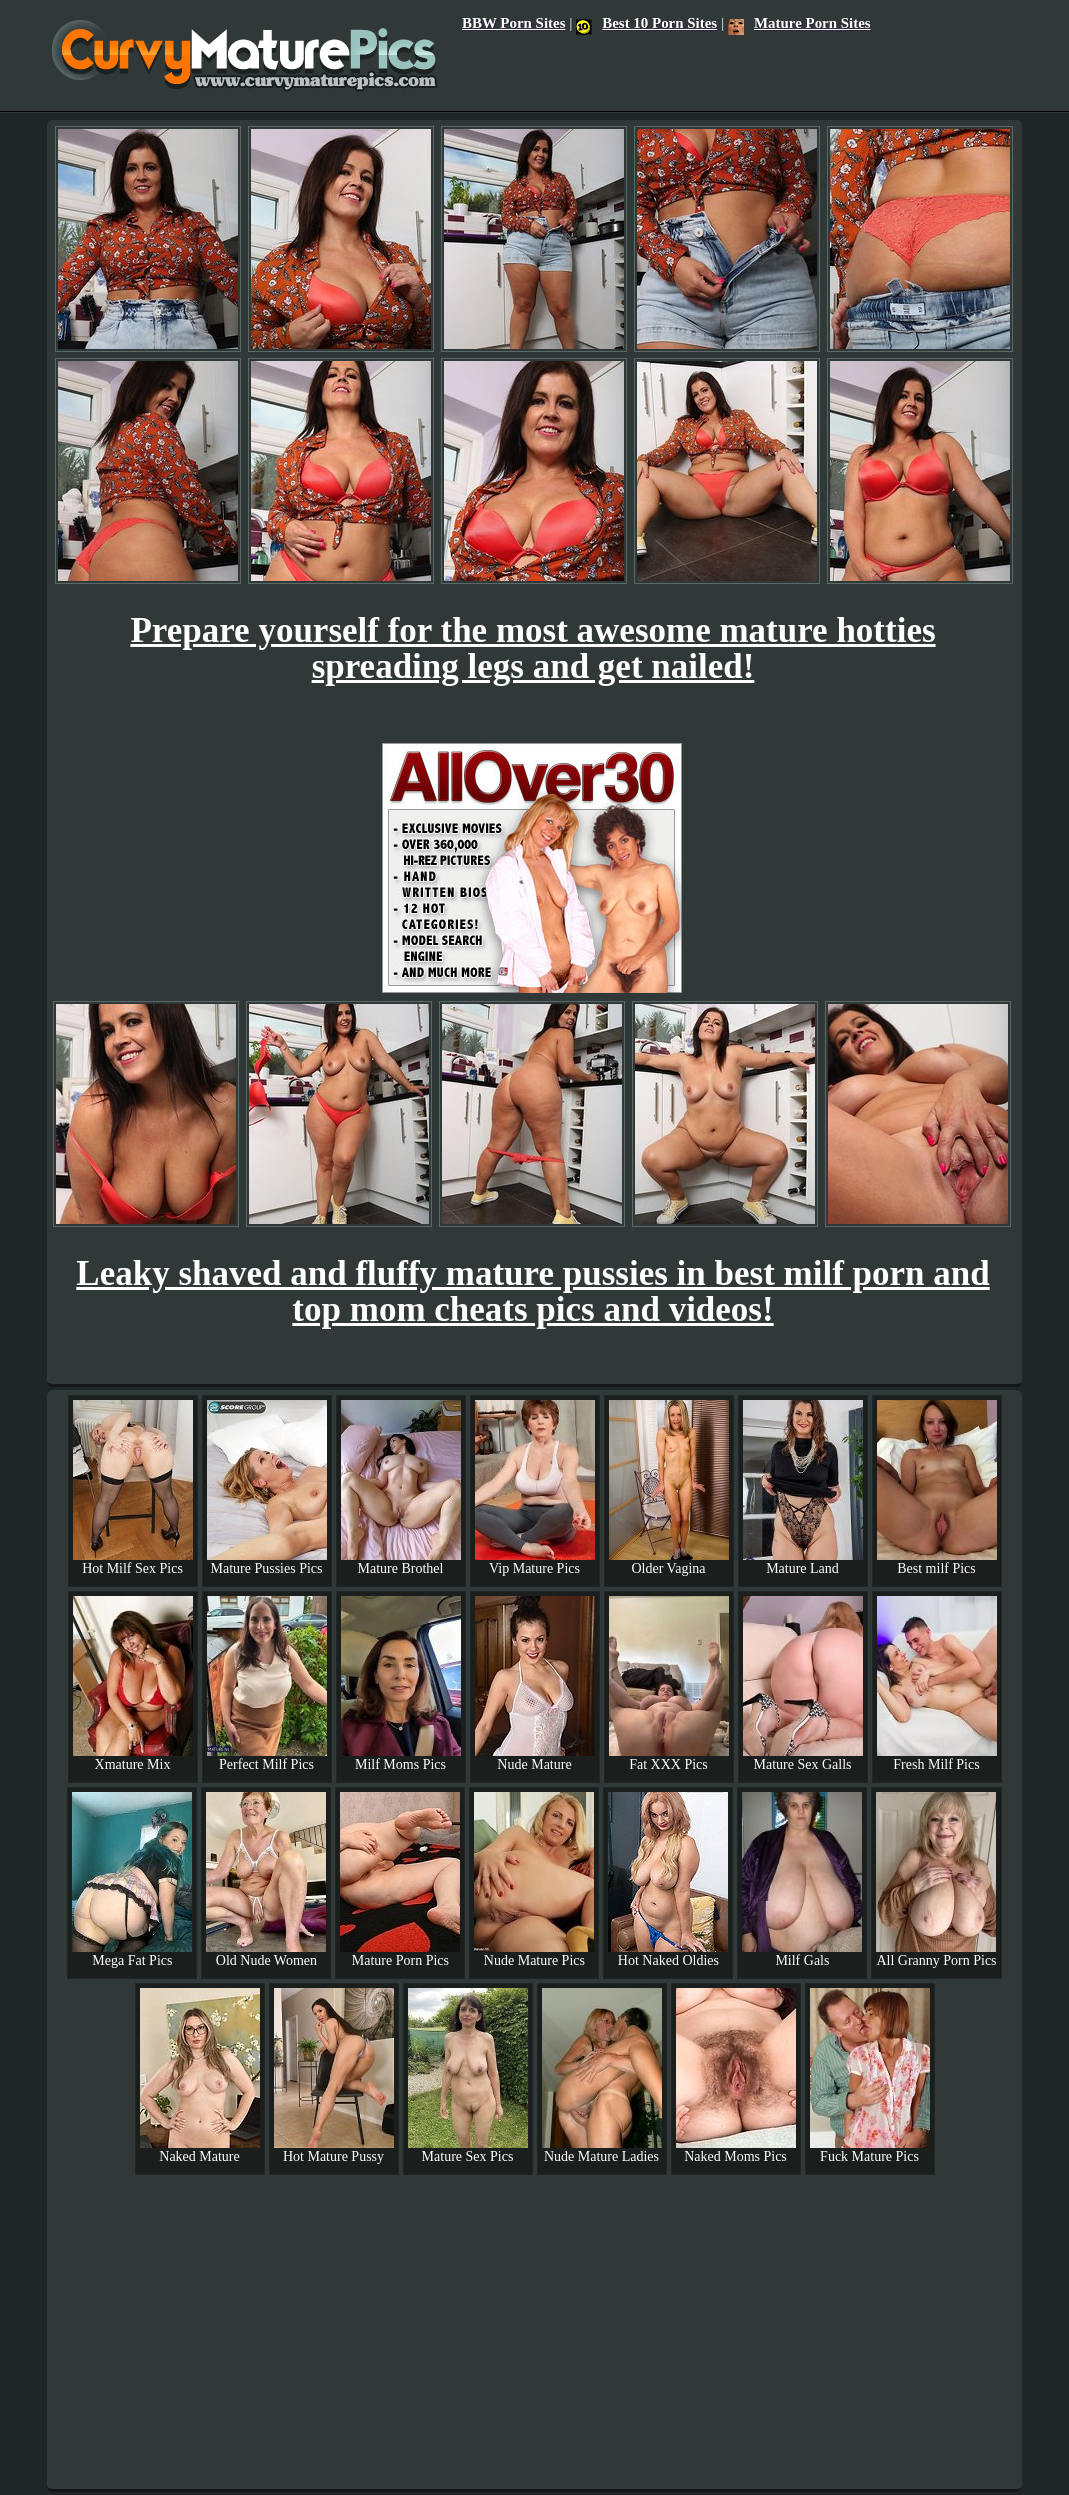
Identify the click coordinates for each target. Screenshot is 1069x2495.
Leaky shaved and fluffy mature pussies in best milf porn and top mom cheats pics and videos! (532, 1291)
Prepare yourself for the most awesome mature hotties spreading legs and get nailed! (532, 648)
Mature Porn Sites (799, 23)
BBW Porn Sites (513, 23)
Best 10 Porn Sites (646, 23)
